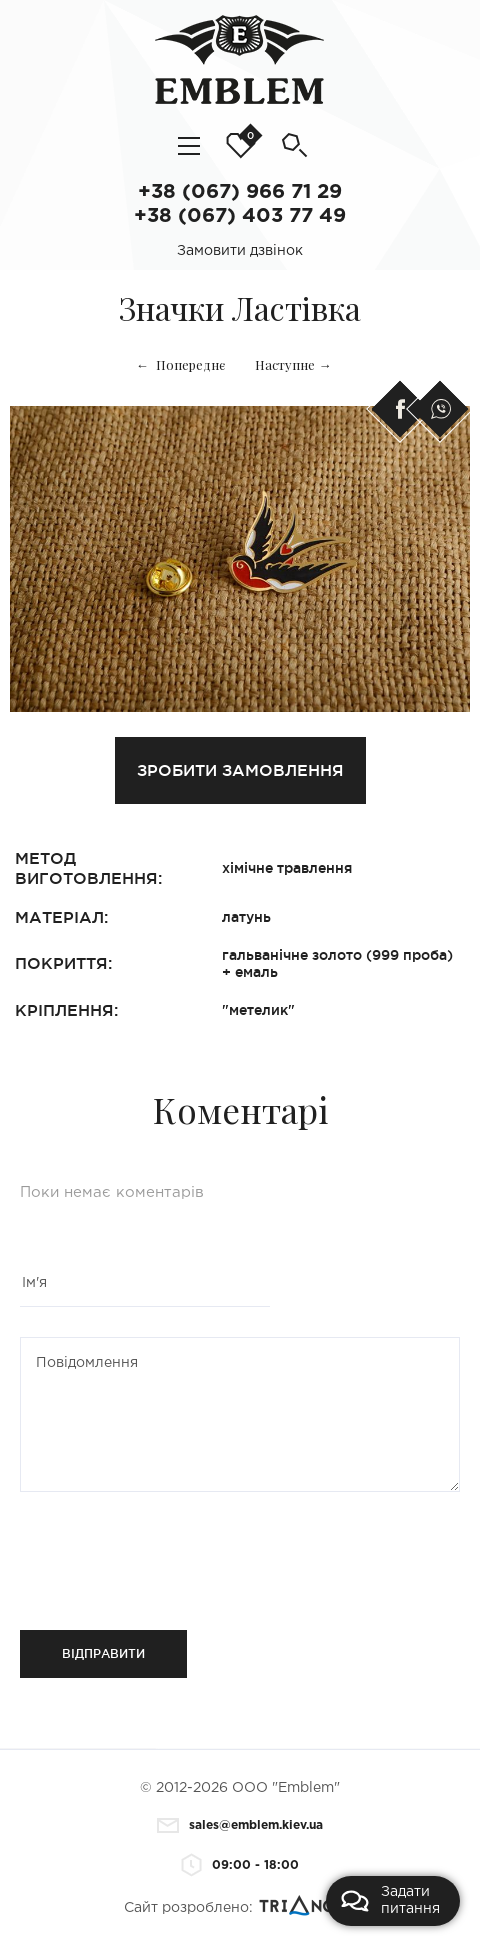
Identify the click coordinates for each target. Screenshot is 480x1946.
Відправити (103, 1653)
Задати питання (390, 1900)
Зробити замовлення (240, 770)
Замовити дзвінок (240, 251)
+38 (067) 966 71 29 (240, 192)
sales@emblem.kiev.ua (240, 1825)
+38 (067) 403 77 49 (240, 216)
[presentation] (141, 1553)
